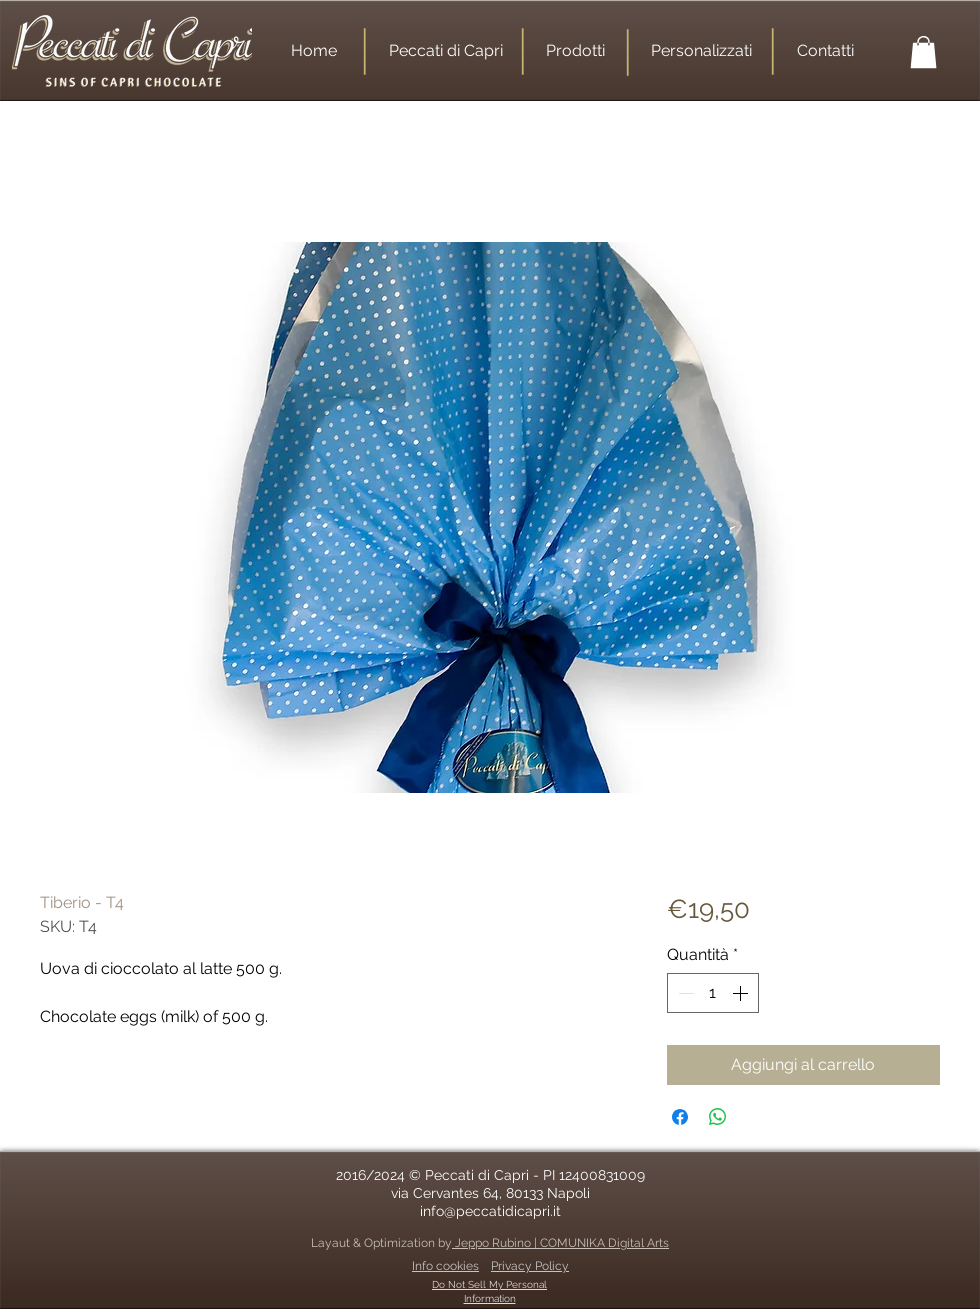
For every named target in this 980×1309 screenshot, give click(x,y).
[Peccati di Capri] (445, 51)
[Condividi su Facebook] (680, 1117)
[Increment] (742, 993)
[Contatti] (825, 51)
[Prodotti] (575, 51)
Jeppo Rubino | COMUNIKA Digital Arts (560, 1243)
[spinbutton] (713, 993)
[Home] (313, 51)
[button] (923, 52)
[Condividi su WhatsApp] (718, 1117)
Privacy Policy (530, 1266)
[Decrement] (684, 993)
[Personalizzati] (701, 51)
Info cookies (445, 1266)
